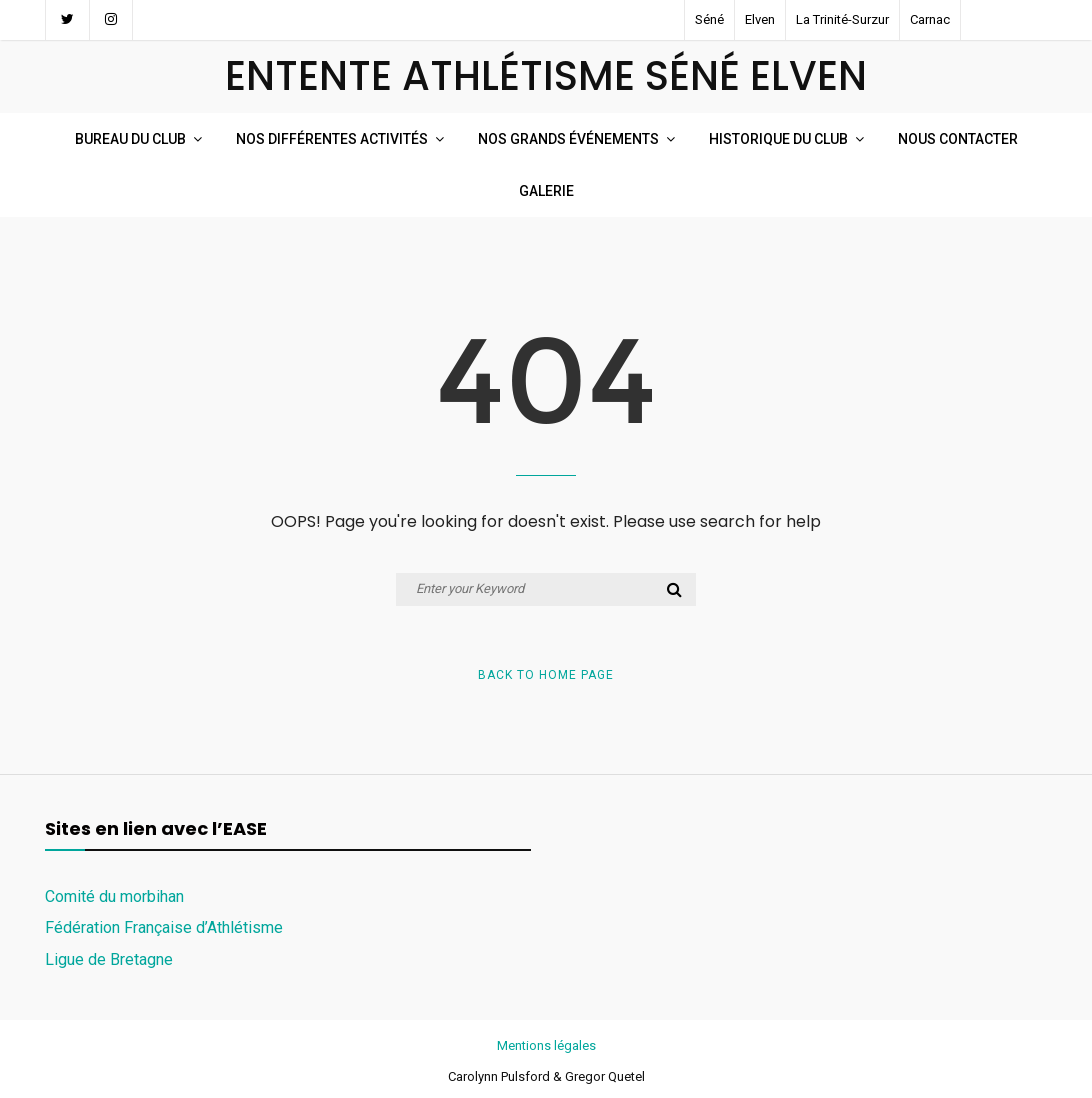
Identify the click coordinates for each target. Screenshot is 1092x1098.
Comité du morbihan (114, 896)
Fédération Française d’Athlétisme (164, 927)
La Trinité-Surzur (842, 19)
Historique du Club (778, 139)
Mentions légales (546, 1045)
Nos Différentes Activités (332, 139)
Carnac (930, 19)
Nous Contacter (958, 139)
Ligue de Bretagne (109, 959)
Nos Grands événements (568, 139)
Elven (760, 19)
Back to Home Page (546, 675)
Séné (709, 19)
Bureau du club (130, 139)
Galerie (546, 191)
